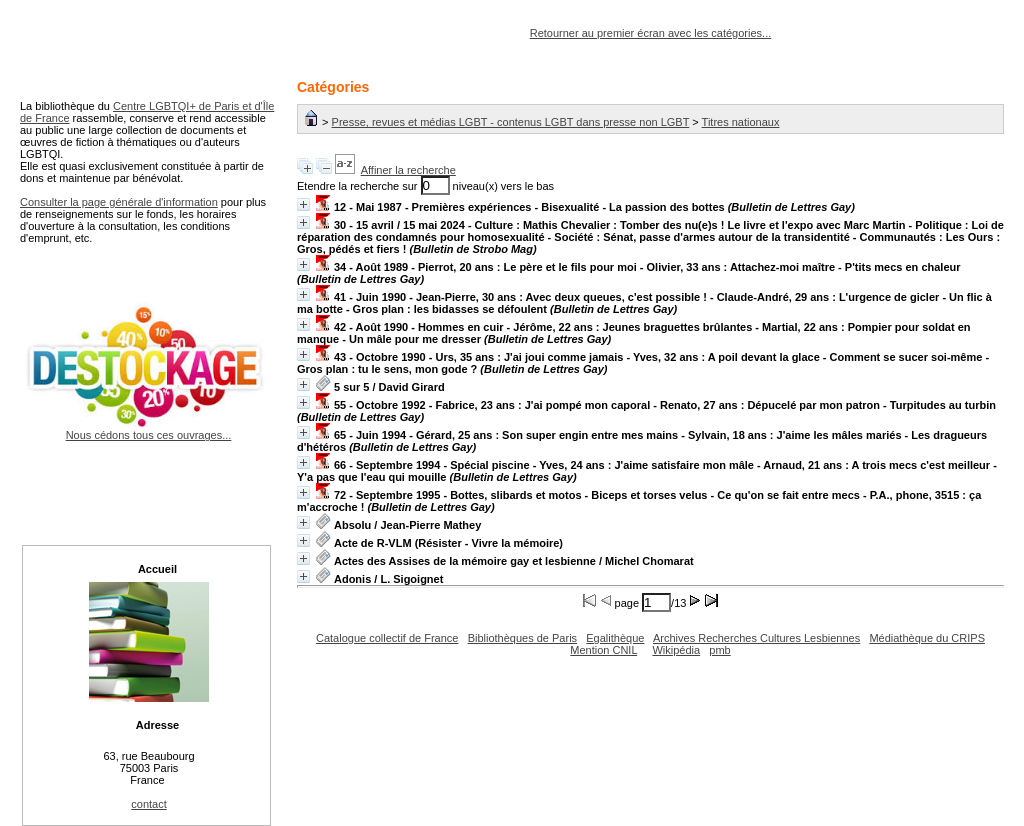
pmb (719, 650)
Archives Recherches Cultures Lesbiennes (756, 638)
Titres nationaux (741, 122)
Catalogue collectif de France (387, 638)
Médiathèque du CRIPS (927, 638)
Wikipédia (676, 650)
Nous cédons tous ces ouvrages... (148, 429)
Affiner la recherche (408, 170)
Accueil (157, 569)
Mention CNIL (603, 650)
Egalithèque (615, 638)
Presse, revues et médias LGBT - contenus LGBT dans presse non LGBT (511, 122)
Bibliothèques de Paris (522, 638)
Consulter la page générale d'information (119, 202)
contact (148, 804)
